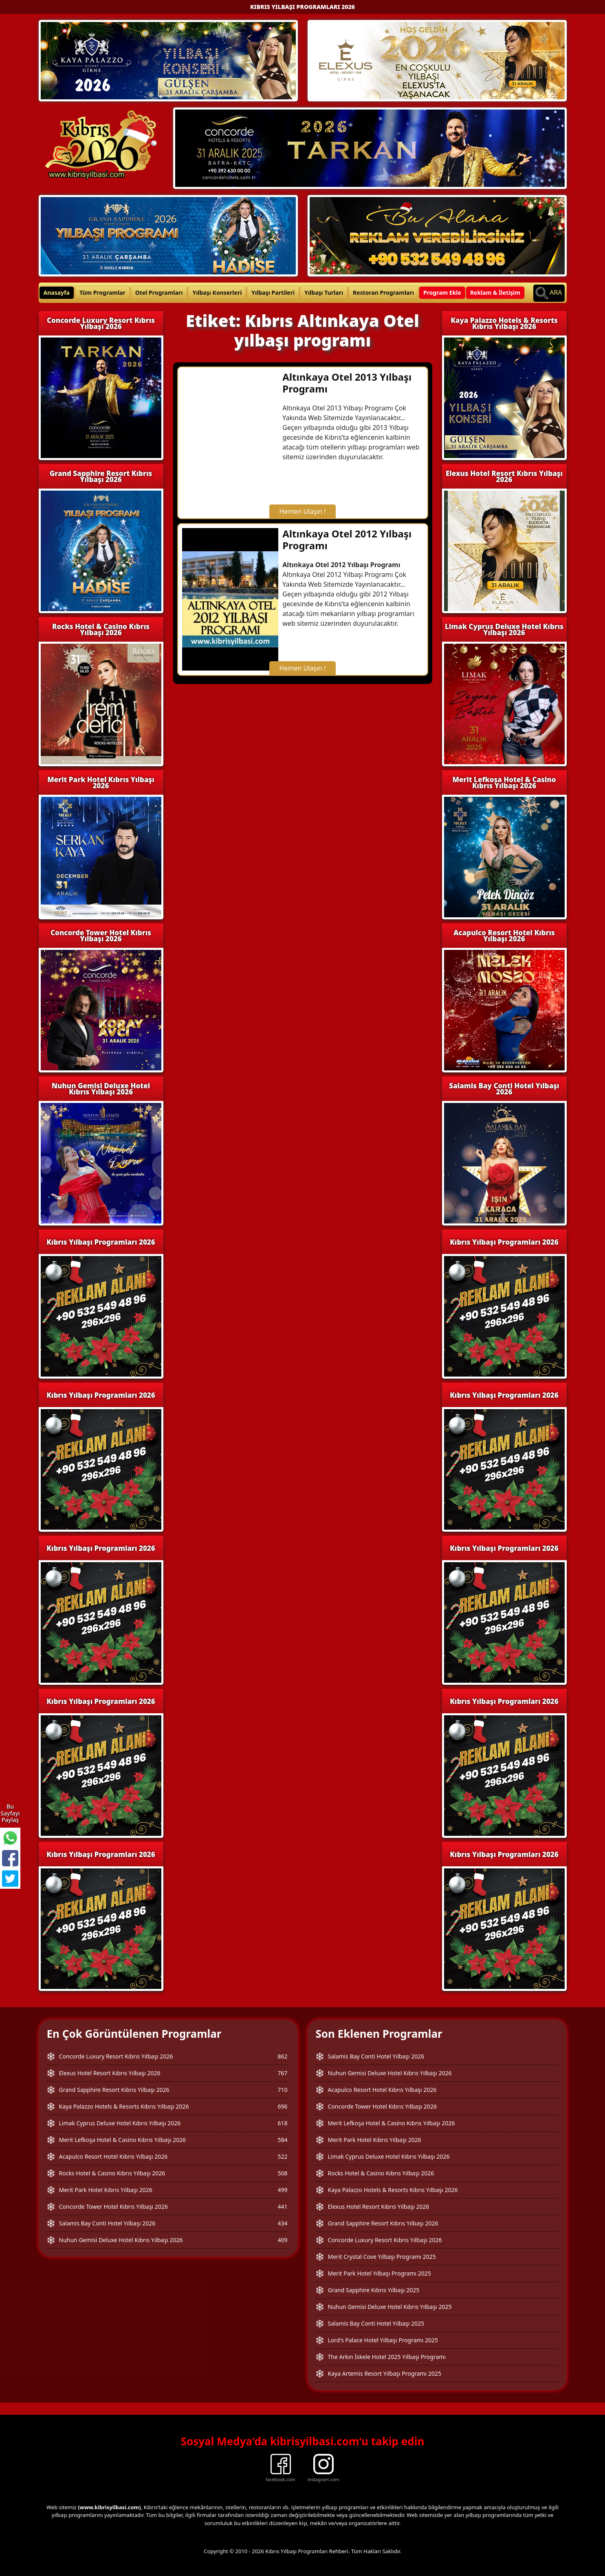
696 (282, 2106)
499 (282, 2190)
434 (282, 2223)
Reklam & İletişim (495, 292)
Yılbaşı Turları (323, 292)
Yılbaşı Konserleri (217, 292)
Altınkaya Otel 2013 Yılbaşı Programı (346, 382)
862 (282, 2056)
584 (282, 2140)
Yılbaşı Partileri (273, 292)
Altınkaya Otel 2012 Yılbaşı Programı (346, 539)
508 (282, 2173)
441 (282, 2206)
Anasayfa (57, 292)
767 (282, 2073)
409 (282, 2240)
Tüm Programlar (102, 292)
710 (282, 2090)
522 (282, 2156)
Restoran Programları (383, 292)
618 (282, 2123)
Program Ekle (442, 292)
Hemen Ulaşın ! (302, 511)
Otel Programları (159, 292)
